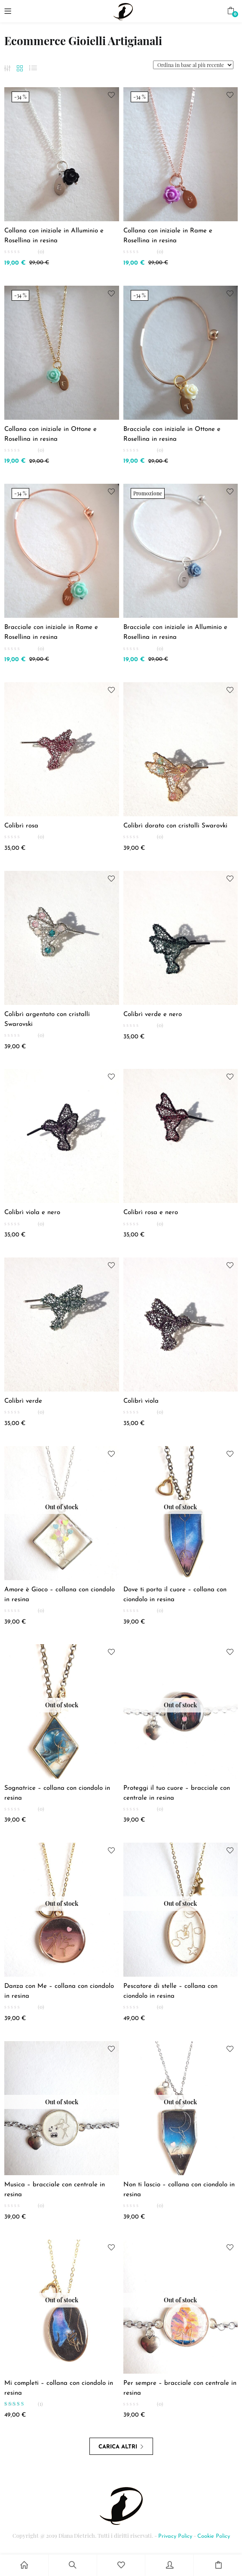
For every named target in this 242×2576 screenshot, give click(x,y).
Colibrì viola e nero (32, 1212)
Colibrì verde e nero (152, 1014)
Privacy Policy (175, 2536)
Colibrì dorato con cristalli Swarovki (175, 826)
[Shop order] (193, 65)
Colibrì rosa (21, 826)
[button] (230, 10)
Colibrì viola (141, 1401)
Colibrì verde (23, 1401)
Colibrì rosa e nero (150, 1212)
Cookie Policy (213, 2536)
